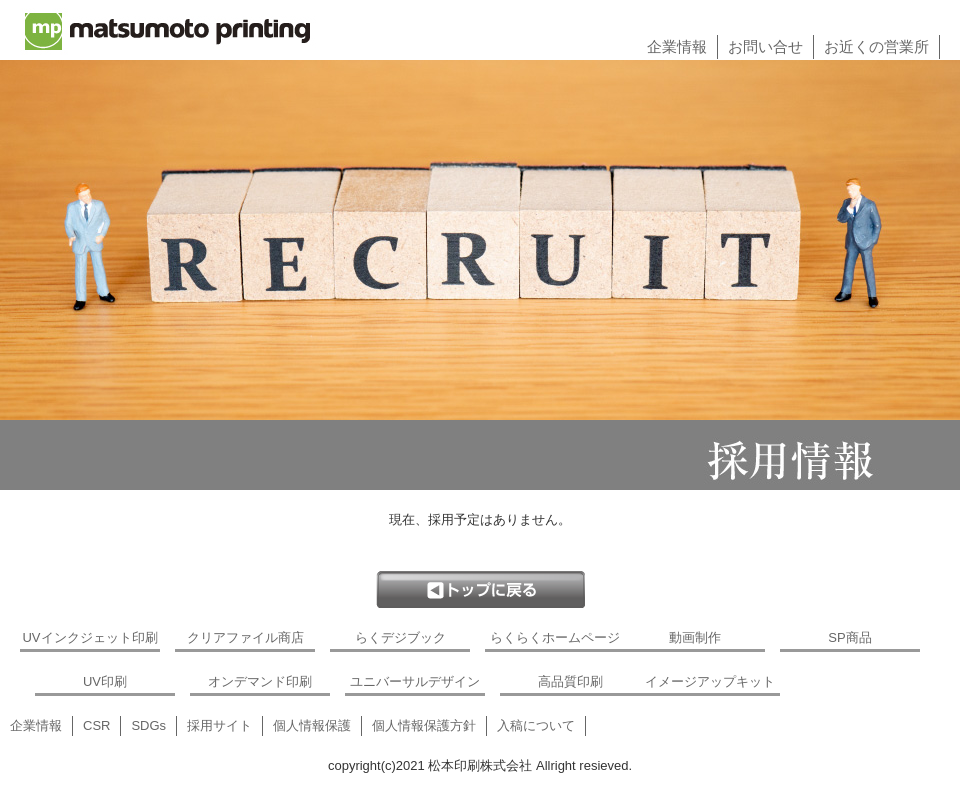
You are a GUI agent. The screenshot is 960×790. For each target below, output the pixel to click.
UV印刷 (105, 681)
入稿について (536, 725)
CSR (96, 725)
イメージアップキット (710, 681)
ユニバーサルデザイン (415, 681)
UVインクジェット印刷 (89, 637)
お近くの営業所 (876, 46)
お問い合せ (765, 46)
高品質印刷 (570, 681)
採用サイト (219, 725)
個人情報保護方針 (424, 725)
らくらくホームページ (555, 637)
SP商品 (849, 637)
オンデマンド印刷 (260, 681)
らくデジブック (400, 637)
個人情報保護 (312, 725)
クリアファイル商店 (245, 637)
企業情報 (677, 46)
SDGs (148, 725)
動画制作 (695, 637)
